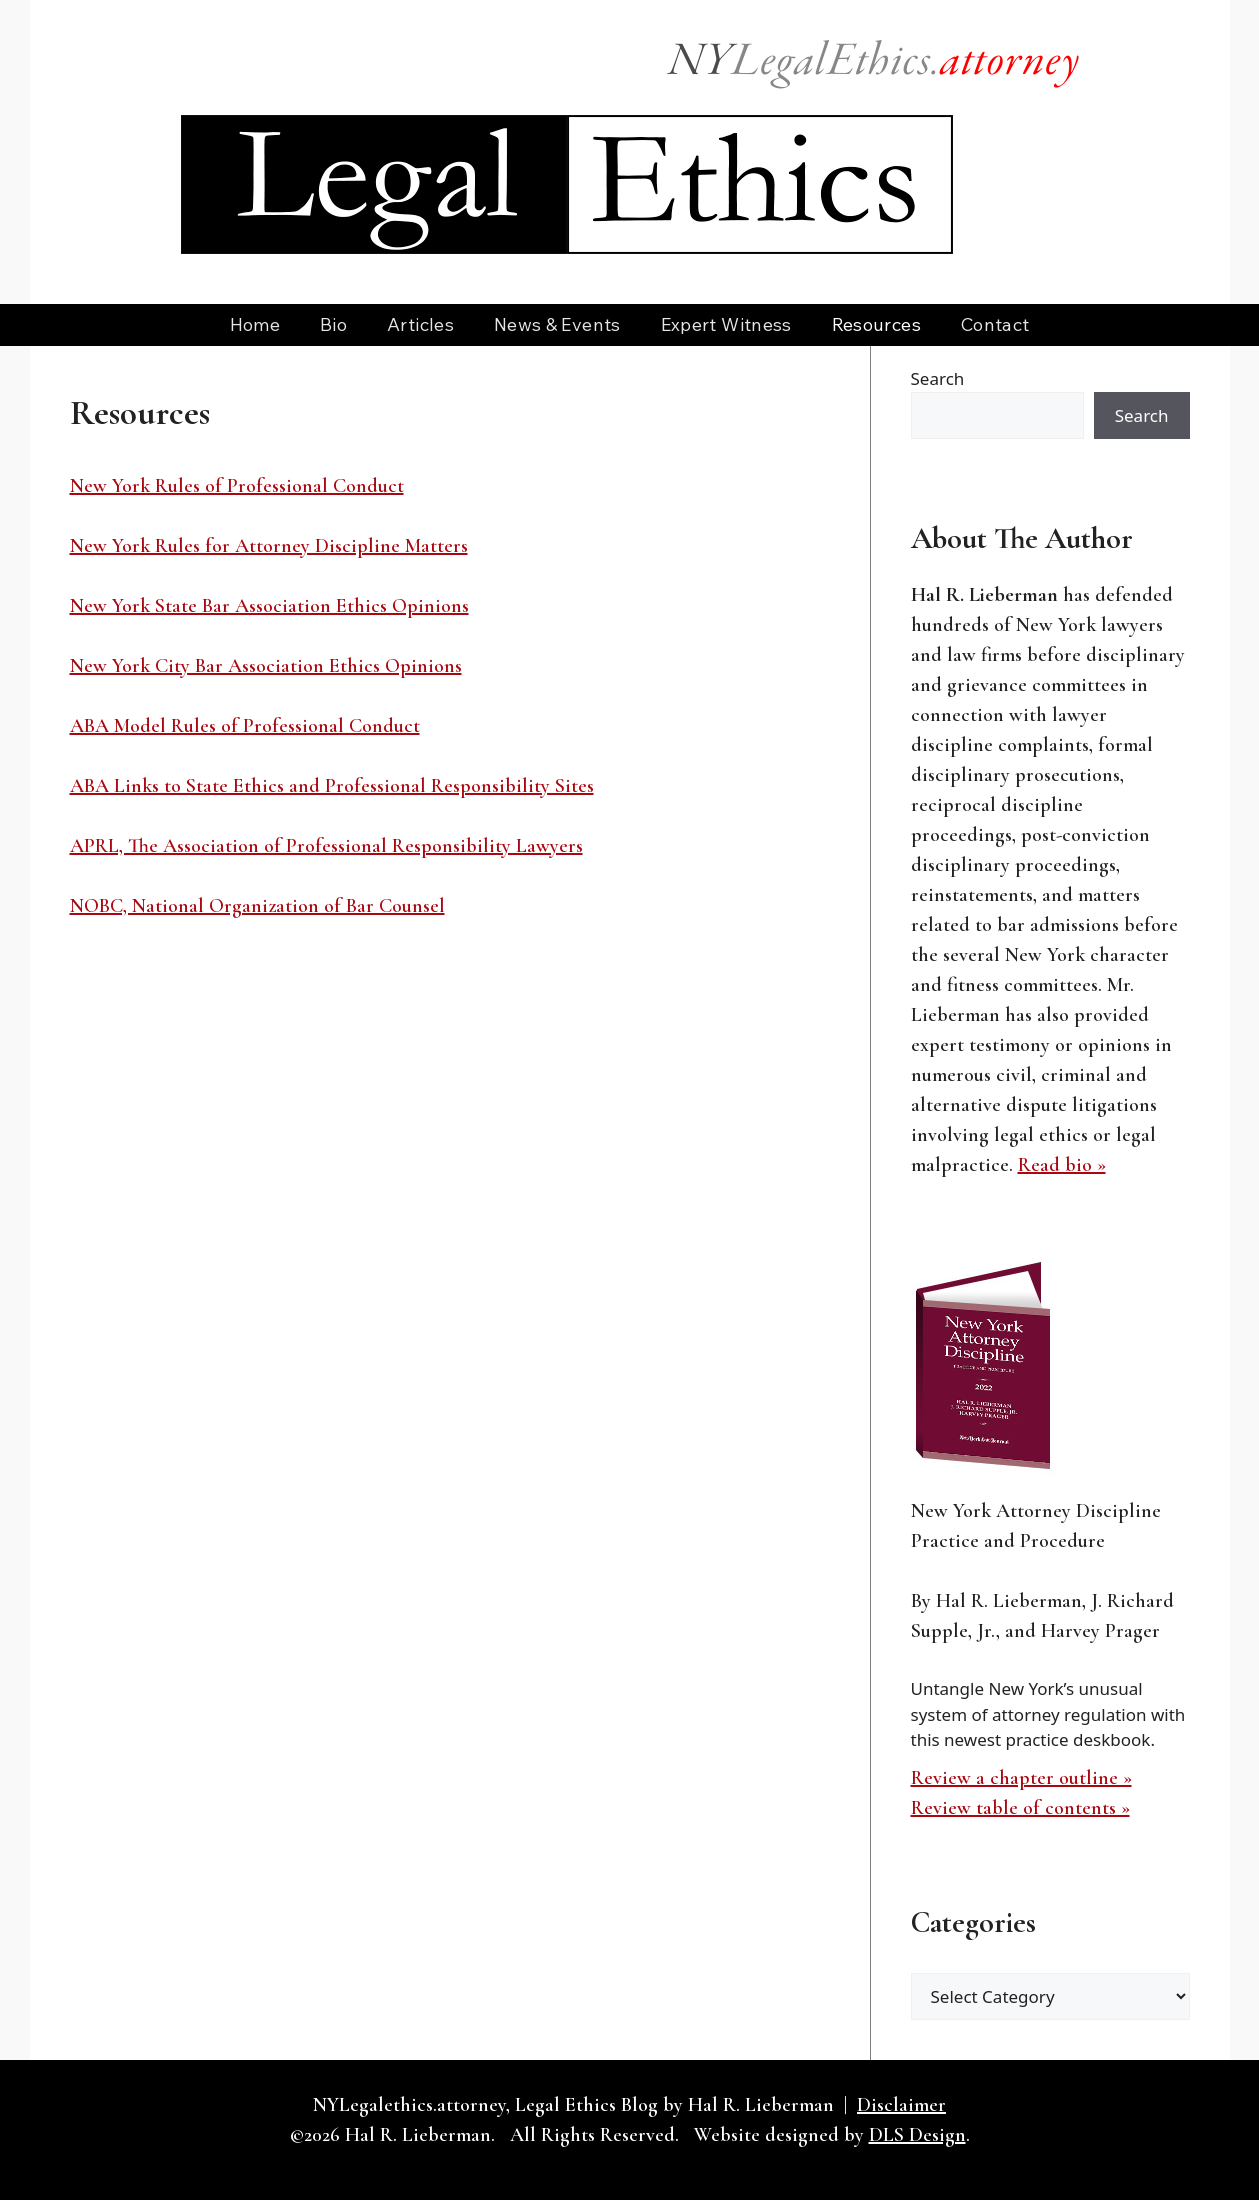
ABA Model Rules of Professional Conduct (245, 726)
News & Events (557, 324)
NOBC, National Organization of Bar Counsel (257, 906)
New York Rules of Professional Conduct (237, 486)
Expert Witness (726, 324)
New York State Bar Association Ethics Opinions (269, 606)
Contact (995, 324)
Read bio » (1062, 1165)
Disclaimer (901, 2105)
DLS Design (917, 2135)
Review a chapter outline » (1021, 1778)
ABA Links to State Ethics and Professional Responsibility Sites (332, 786)
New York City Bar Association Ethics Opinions (266, 666)
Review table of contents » (1020, 1808)
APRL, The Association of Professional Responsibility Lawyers (326, 846)
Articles (420, 324)
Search (938, 378)
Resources (876, 324)
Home (255, 324)
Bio (333, 324)
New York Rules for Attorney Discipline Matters (269, 546)
